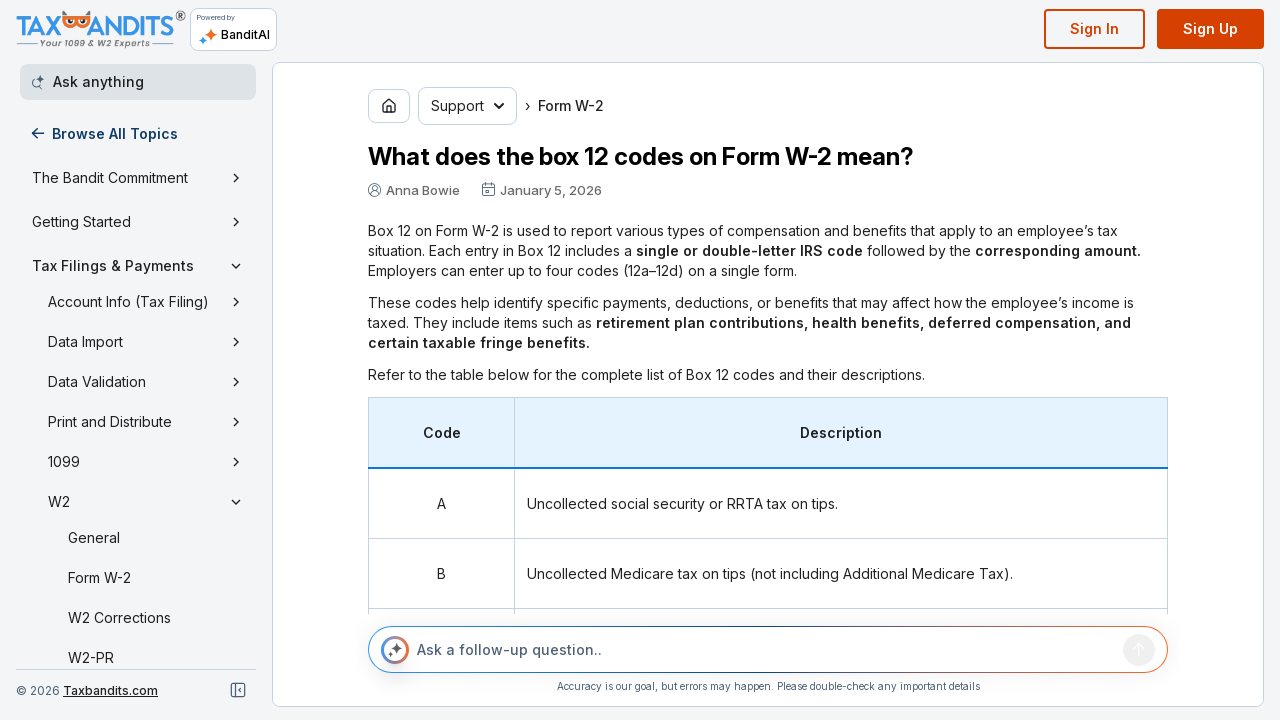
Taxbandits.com (110, 690)
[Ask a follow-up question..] (766, 650)
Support (467, 105)
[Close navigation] (238, 690)
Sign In (1094, 28)
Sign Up (1210, 28)
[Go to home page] (389, 106)
